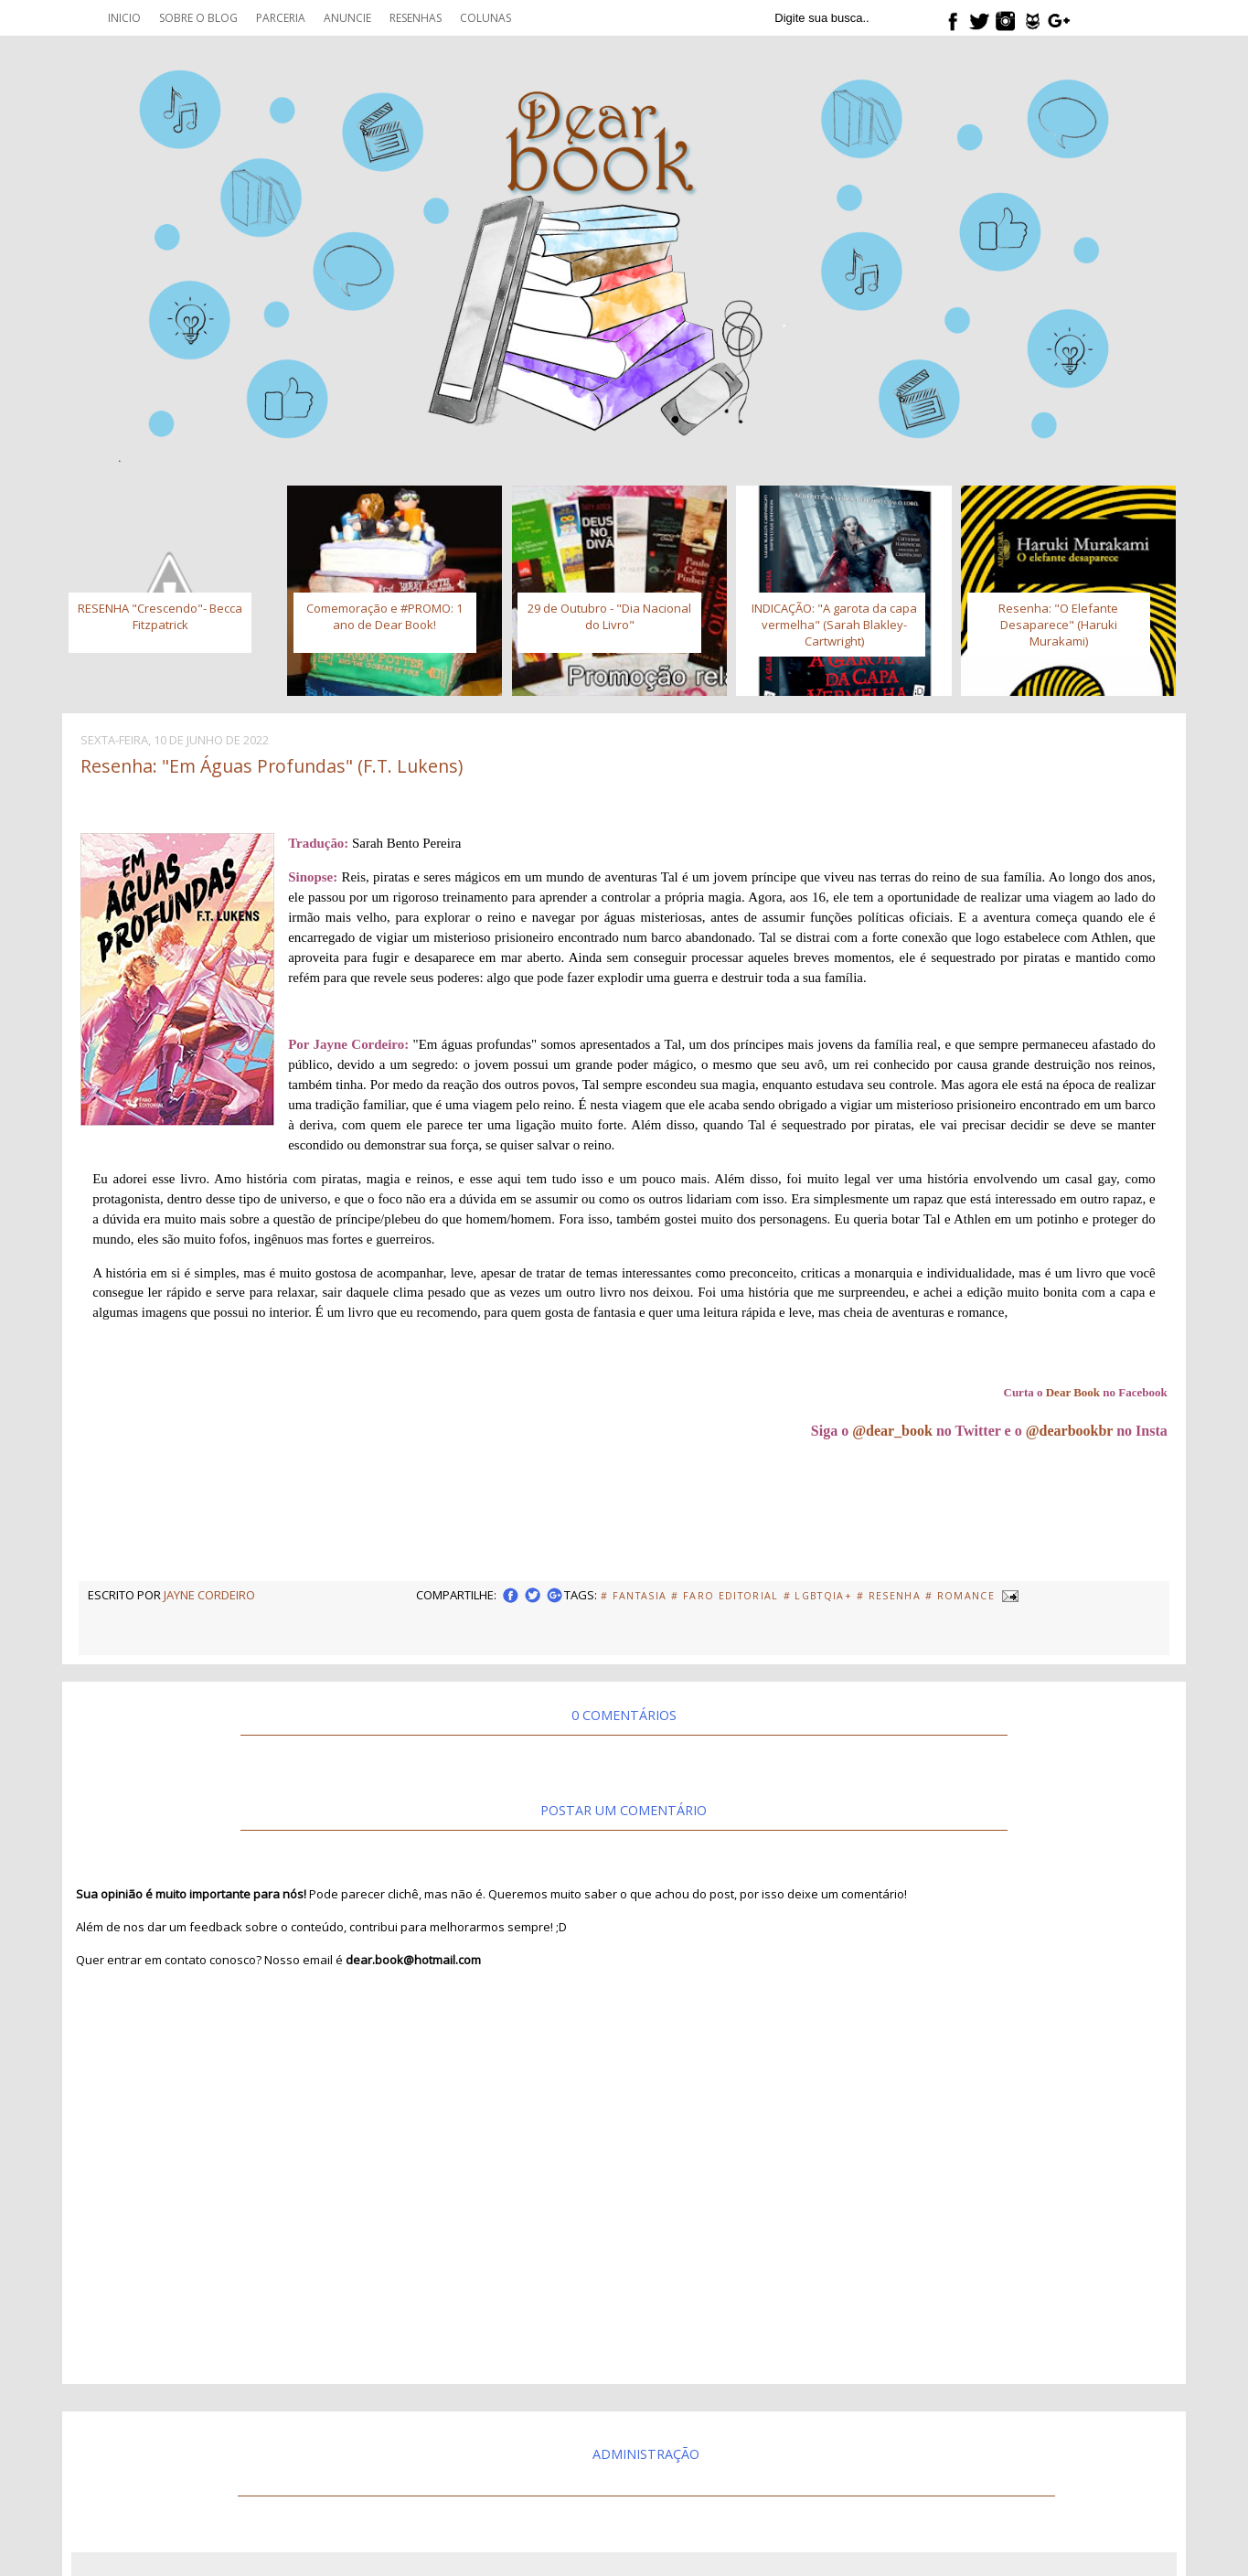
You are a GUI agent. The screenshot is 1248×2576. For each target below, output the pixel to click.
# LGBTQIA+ (818, 1595)
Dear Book (1073, 1392)
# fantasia (634, 1595)
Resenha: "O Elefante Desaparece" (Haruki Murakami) (1058, 624)
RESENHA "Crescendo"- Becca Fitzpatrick (160, 616)
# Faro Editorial (724, 1595)
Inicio (124, 18)
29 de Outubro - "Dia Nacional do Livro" (609, 616)
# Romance (960, 1595)
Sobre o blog (198, 18)
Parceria (280, 18)
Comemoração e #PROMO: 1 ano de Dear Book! (384, 616)
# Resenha (889, 1595)
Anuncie (347, 18)
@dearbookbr (1070, 1430)
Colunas (485, 18)
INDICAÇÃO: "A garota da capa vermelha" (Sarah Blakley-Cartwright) (834, 624)
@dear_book (892, 1430)
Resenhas (415, 18)
